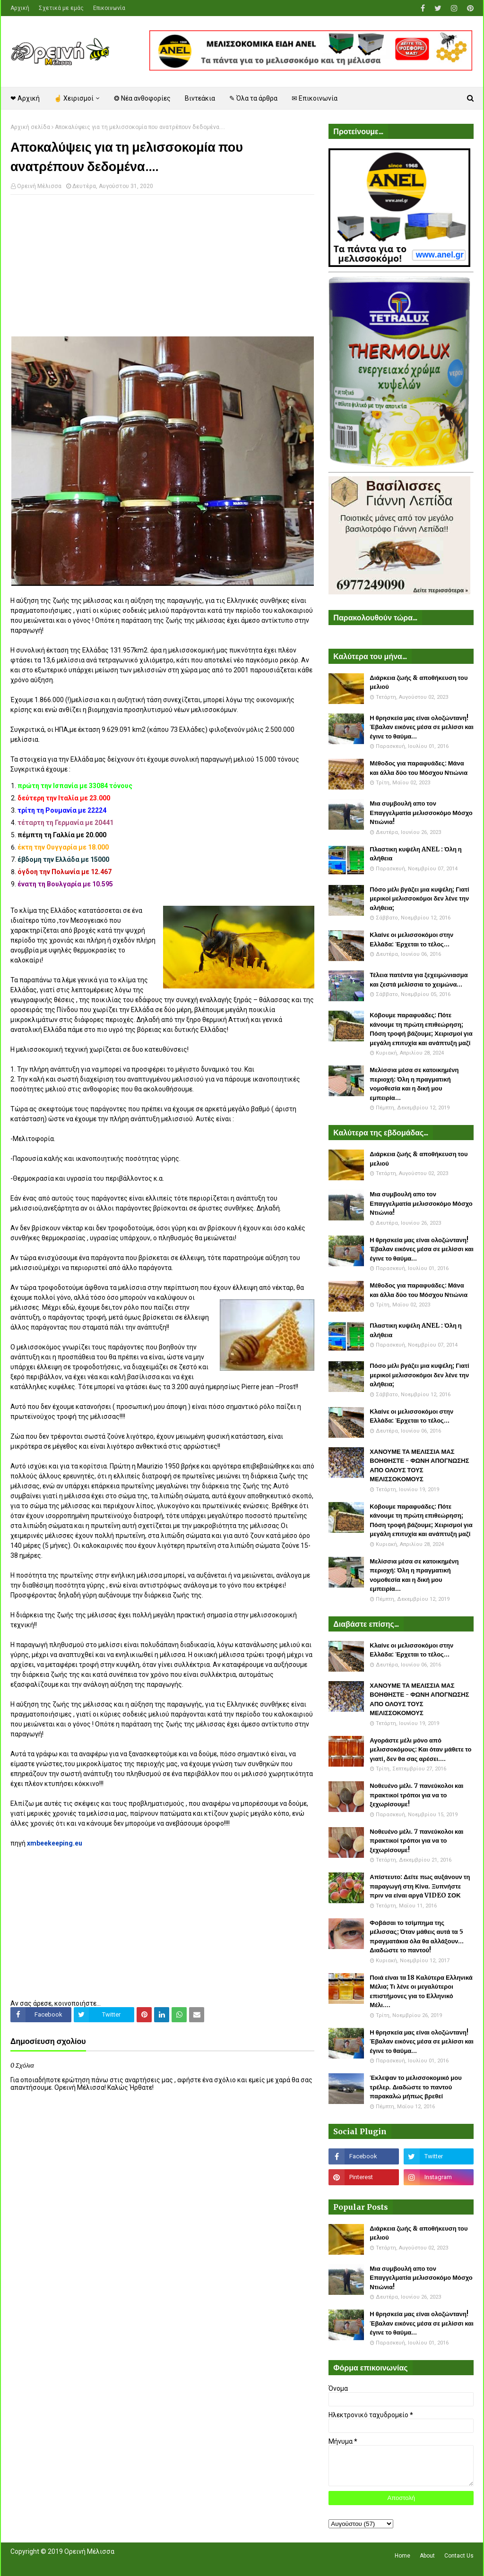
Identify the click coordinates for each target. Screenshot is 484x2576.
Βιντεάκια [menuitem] (200, 98)
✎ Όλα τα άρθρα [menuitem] (253, 98)
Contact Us (459, 2555)
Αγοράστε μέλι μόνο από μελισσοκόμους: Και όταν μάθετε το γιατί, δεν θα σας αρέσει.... (420, 1749)
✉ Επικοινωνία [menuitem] (314, 98)
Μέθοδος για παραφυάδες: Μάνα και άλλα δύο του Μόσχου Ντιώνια (418, 768)
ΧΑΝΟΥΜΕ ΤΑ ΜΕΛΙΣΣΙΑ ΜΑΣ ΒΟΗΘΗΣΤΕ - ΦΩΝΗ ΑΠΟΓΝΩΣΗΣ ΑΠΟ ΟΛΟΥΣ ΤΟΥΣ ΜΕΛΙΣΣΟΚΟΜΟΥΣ (419, 1466)
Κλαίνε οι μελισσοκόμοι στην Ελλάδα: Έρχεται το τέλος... (411, 939)
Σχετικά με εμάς (61, 8)
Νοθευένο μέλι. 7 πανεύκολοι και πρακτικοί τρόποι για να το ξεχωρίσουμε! (416, 1795)
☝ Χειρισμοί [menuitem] (74, 98)
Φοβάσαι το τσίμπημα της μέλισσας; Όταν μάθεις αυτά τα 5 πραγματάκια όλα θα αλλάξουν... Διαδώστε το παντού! (417, 1937)
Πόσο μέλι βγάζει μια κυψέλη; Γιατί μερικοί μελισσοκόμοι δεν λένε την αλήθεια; (419, 898)
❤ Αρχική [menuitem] (25, 98)
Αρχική (19, 8)
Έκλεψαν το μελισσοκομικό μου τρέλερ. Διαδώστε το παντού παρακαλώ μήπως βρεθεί (415, 2087)
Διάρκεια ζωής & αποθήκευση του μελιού (418, 682)
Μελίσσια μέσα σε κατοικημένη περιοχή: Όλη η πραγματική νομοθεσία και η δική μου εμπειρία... (414, 1084)
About (427, 2555)
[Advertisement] (162, 270)
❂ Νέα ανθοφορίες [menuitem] (142, 98)
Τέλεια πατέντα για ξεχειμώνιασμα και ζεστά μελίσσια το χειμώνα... (418, 979)
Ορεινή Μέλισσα (39, 186)
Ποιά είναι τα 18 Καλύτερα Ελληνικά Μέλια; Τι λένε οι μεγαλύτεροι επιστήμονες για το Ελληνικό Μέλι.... (421, 1991)
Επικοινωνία (109, 8)
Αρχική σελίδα (30, 127)
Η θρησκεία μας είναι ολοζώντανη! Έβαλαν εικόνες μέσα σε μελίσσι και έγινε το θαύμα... (422, 727)
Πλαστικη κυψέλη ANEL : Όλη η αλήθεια (415, 854)
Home (402, 2555)
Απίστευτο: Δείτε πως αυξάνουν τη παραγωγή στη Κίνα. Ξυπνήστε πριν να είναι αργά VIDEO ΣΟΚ (420, 1886)
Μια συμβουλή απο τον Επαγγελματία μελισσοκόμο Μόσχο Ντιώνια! (421, 812)
